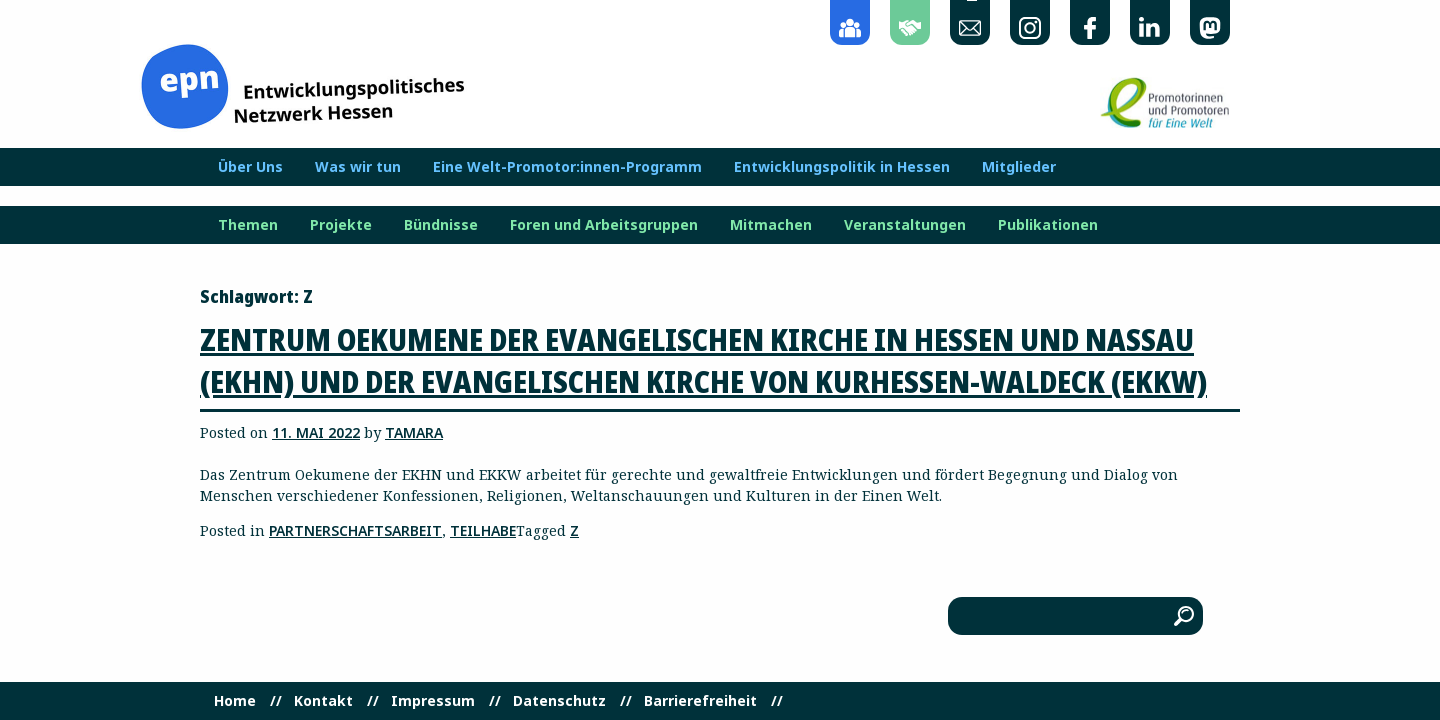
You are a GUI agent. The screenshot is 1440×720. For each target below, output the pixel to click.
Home (235, 701)
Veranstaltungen (905, 225)
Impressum (433, 701)
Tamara (414, 432)
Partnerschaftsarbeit (355, 530)
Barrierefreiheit (700, 701)
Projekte (341, 225)
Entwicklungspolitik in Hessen (842, 167)
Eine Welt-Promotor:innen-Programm (567, 167)
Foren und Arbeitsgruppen (604, 225)
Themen (248, 225)
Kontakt (323, 701)
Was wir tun (358, 167)
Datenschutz (559, 701)
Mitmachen (771, 225)
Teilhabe (483, 530)
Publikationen (1048, 225)
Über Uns (250, 167)
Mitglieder (1019, 167)
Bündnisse (441, 225)
